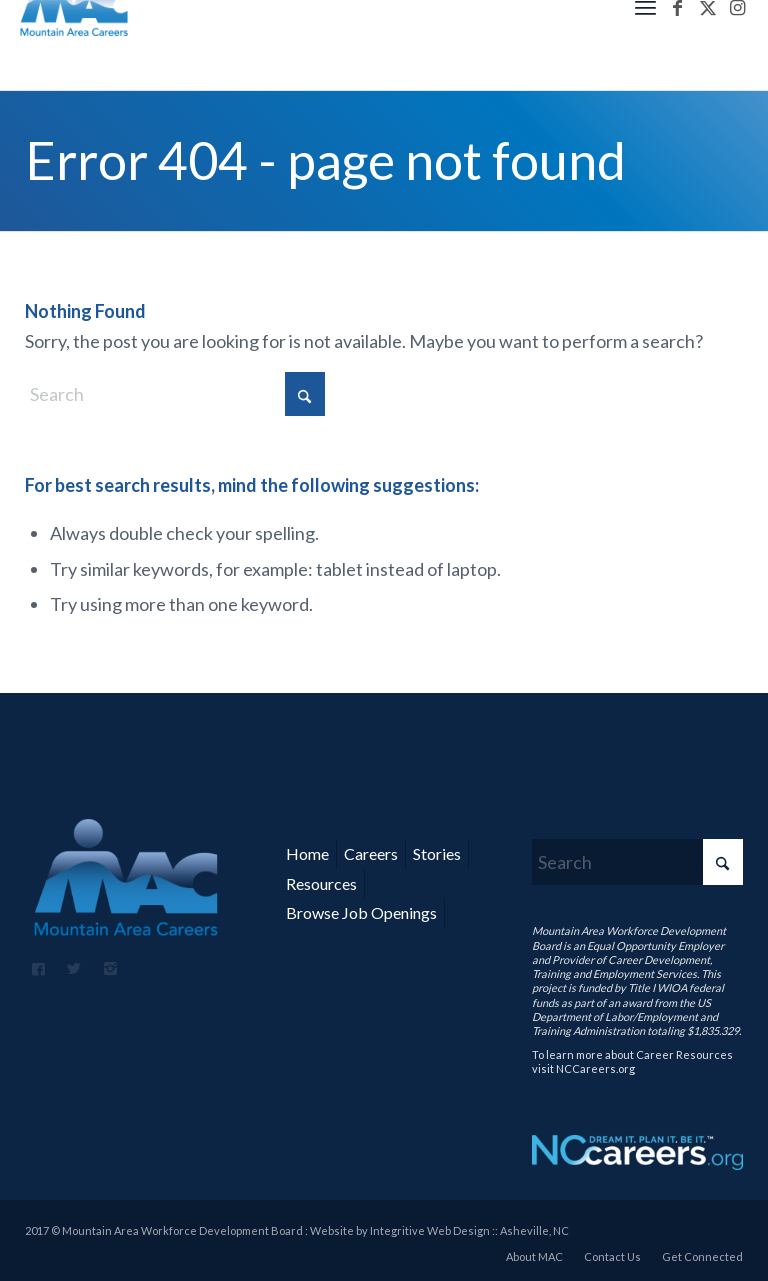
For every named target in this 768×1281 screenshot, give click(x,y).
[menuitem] (534, 1257)
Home (307, 853)
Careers (371, 853)
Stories (437, 853)
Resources (321, 883)
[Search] (175, 394)
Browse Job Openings (361, 912)
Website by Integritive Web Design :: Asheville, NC (439, 1230)
